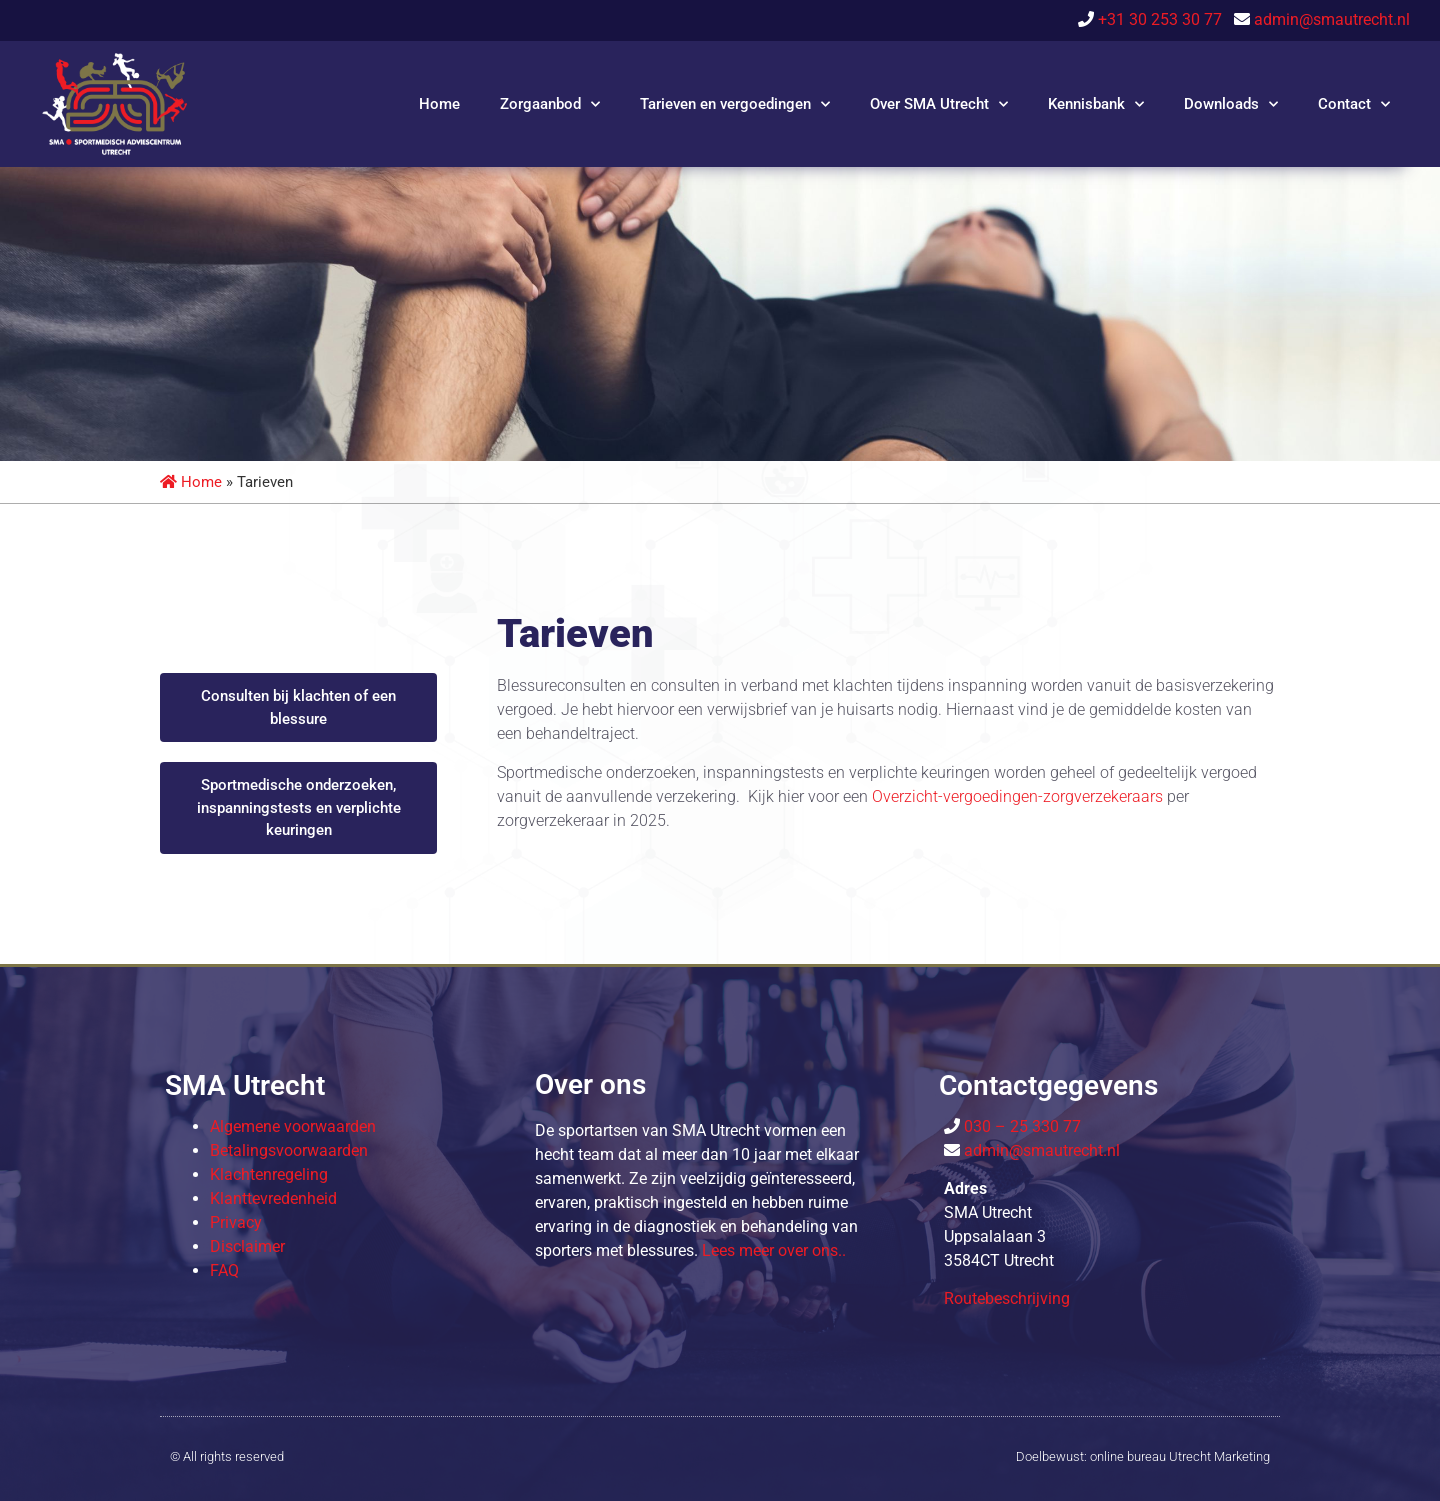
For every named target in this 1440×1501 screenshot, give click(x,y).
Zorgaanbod (550, 104)
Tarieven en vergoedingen (735, 104)
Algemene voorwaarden (293, 1126)
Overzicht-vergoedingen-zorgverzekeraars (1017, 796)
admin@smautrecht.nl (1332, 19)
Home (439, 104)
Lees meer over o (774, 1250)
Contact (1354, 104)
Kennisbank (1096, 104)
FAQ (224, 1270)
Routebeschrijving (1007, 1298)
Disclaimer (247, 1246)
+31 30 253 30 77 (1164, 19)
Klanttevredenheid (273, 1198)
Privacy (236, 1222)
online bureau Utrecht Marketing (1180, 1456)
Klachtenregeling (269, 1174)
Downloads (1231, 104)
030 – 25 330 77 (1020, 1126)
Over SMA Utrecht (939, 104)
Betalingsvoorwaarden (289, 1150)
